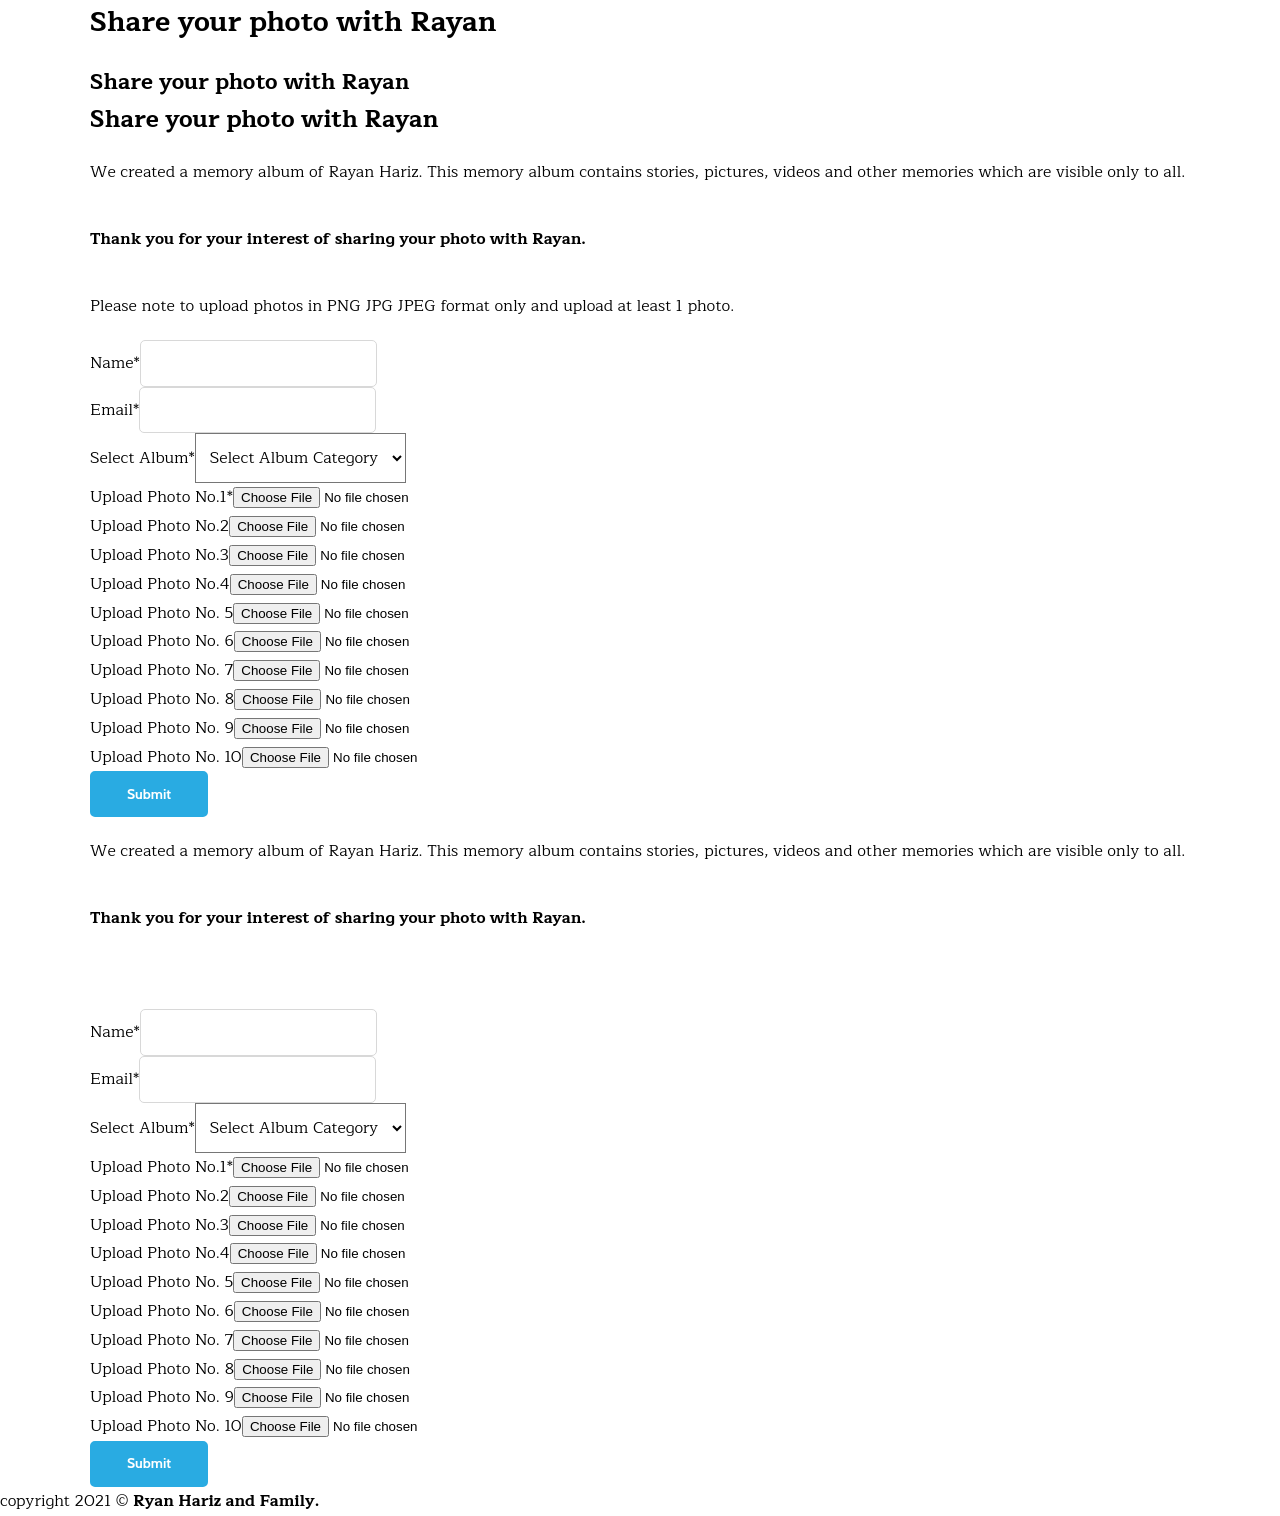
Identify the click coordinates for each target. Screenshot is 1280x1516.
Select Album (142, 1128)
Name (115, 1032)
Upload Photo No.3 (159, 555)
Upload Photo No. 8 (162, 699)
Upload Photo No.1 (161, 1167)
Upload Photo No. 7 (161, 670)
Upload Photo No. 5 (161, 613)
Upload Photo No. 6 (162, 641)
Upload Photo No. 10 (166, 757)
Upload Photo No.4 (160, 584)
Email (114, 1079)
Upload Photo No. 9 (162, 728)
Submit (149, 794)
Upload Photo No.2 (159, 526)
